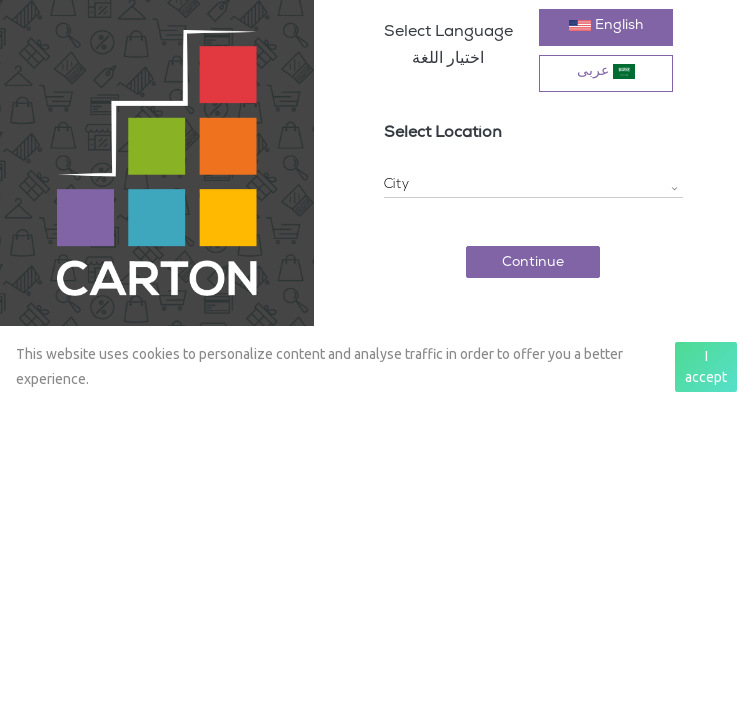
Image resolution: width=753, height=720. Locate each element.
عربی (606, 71)
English (606, 26)
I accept (706, 366)
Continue (533, 263)
